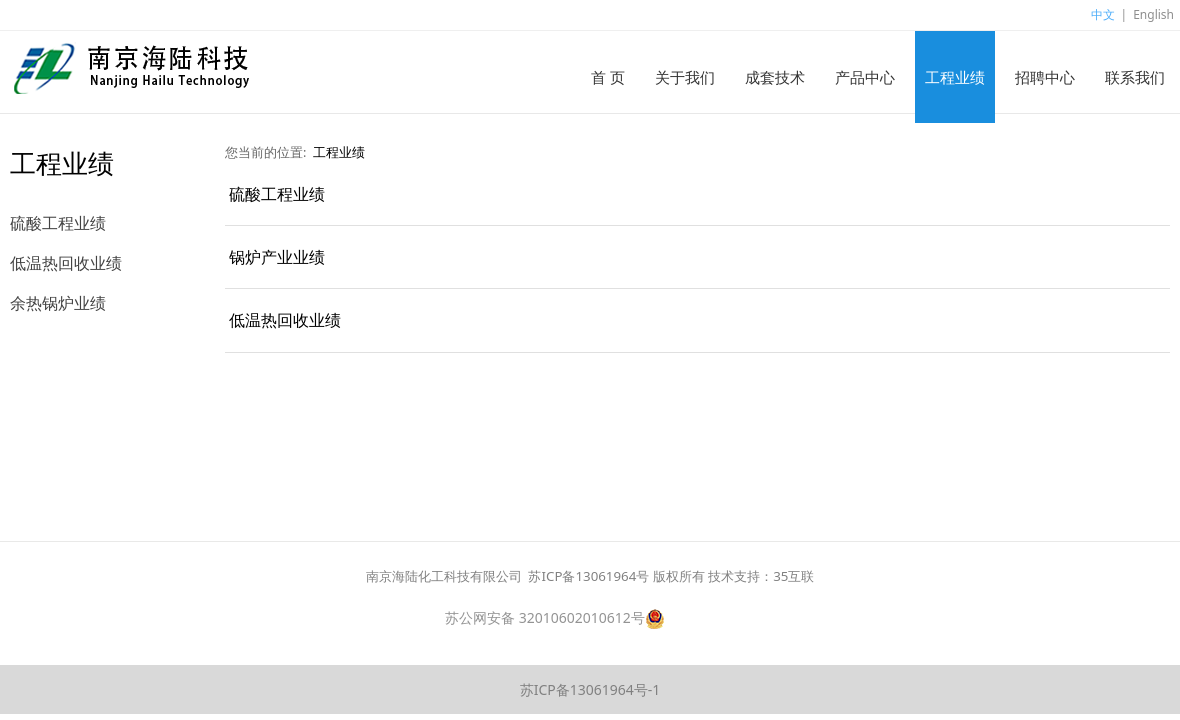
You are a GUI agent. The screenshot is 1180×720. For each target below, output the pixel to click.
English (1153, 14)
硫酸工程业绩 (58, 223)
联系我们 (1135, 77)
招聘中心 (1045, 77)
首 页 (608, 77)
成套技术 (775, 77)
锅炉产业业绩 (277, 257)
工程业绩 (955, 77)
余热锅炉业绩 (58, 303)
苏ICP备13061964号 (588, 576)
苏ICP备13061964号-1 (590, 689)
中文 (1103, 14)
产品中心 (865, 77)
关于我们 (685, 77)
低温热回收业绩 (66, 263)
